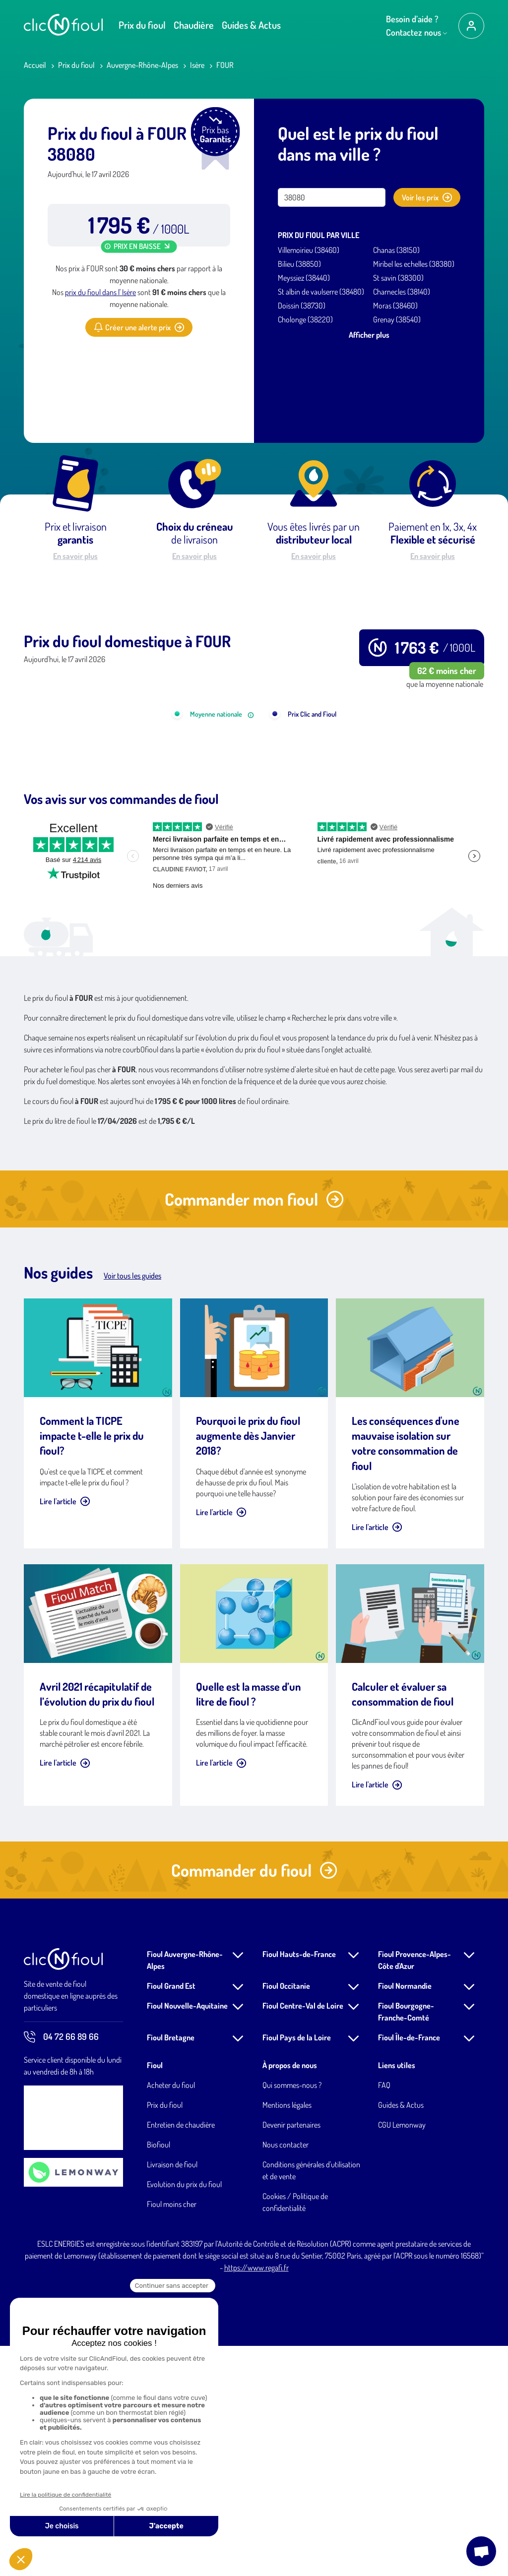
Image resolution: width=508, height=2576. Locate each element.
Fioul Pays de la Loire (296, 2267)
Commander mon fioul (254, 1429)
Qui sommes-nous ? (291, 2315)
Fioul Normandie (405, 2216)
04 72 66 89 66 (61, 2267)
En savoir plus (75, 556)
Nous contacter (285, 2375)
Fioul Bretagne (170, 2267)
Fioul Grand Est (171, 2216)
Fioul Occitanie (286, 2216)
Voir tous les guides (132, 1506)
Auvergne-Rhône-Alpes (142, 65)
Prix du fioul (142, 24)
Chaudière (194, 24)
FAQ (384, 2315)
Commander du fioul (254, 2100)
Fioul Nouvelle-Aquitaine (187, 2236)
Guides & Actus (251, 24)
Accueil (35, 65)
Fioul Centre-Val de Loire (302, 2236)
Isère (197, 65)
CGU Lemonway (402, 2355)
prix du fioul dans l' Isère (100, 292)
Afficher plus (369, 335)
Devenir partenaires (291, 2355)
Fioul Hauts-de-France (299, 2184)
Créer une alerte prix (139, 327)
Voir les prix (427, 197)
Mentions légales (287, 2335)
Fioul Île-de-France (409, 2267)
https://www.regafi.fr (256, 2498)
